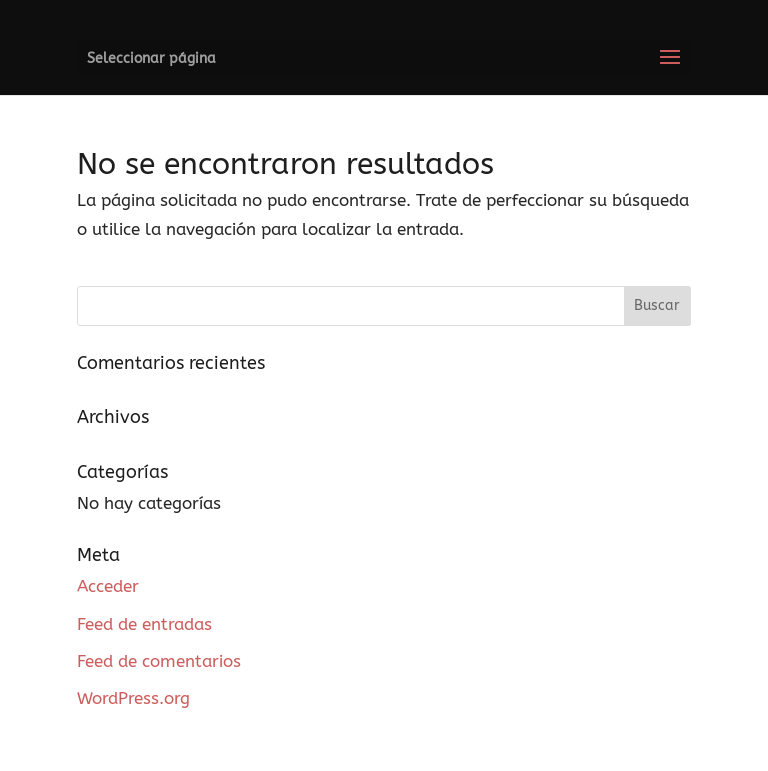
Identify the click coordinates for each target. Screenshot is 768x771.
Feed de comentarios (159, 661)
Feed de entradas (144, 624)
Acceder (108, 586)
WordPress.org (133, 698)
